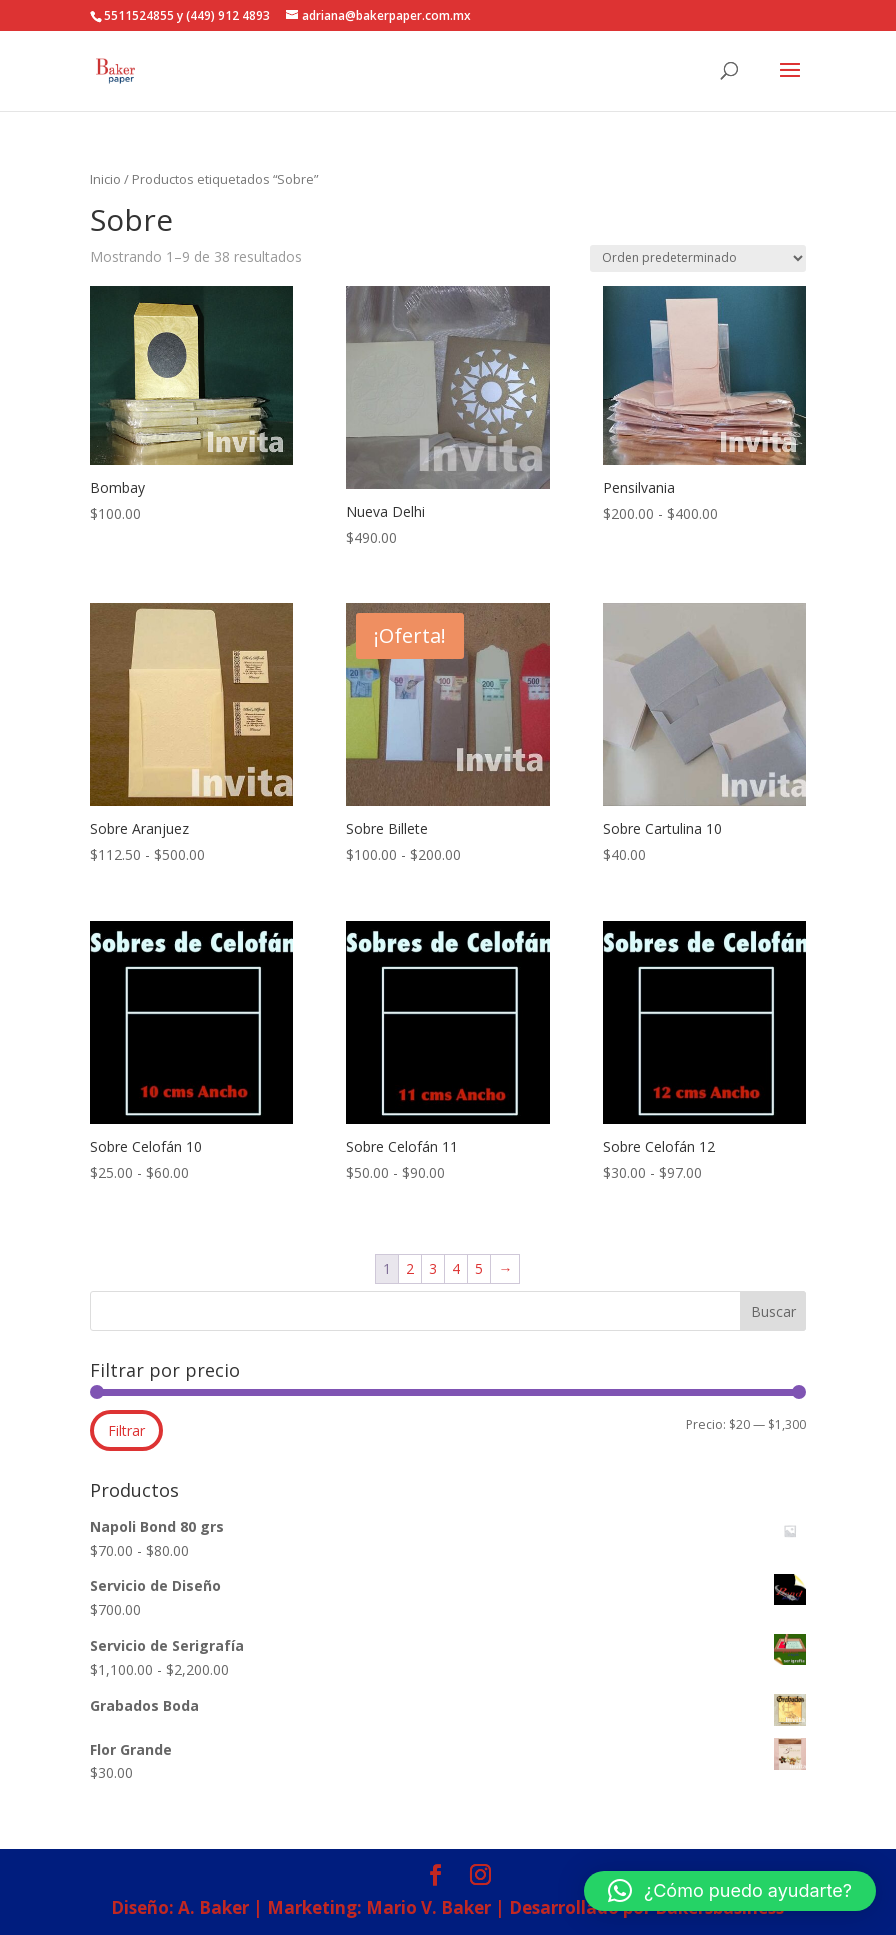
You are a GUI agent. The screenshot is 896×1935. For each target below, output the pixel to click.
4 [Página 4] (456, 1268)
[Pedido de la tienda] (698, 258)
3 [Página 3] (433, 1268)
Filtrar (126, 1430)
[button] (730, 1891)
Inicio (105, 179)
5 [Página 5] (479, 1268)
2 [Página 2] (410, 1268)
